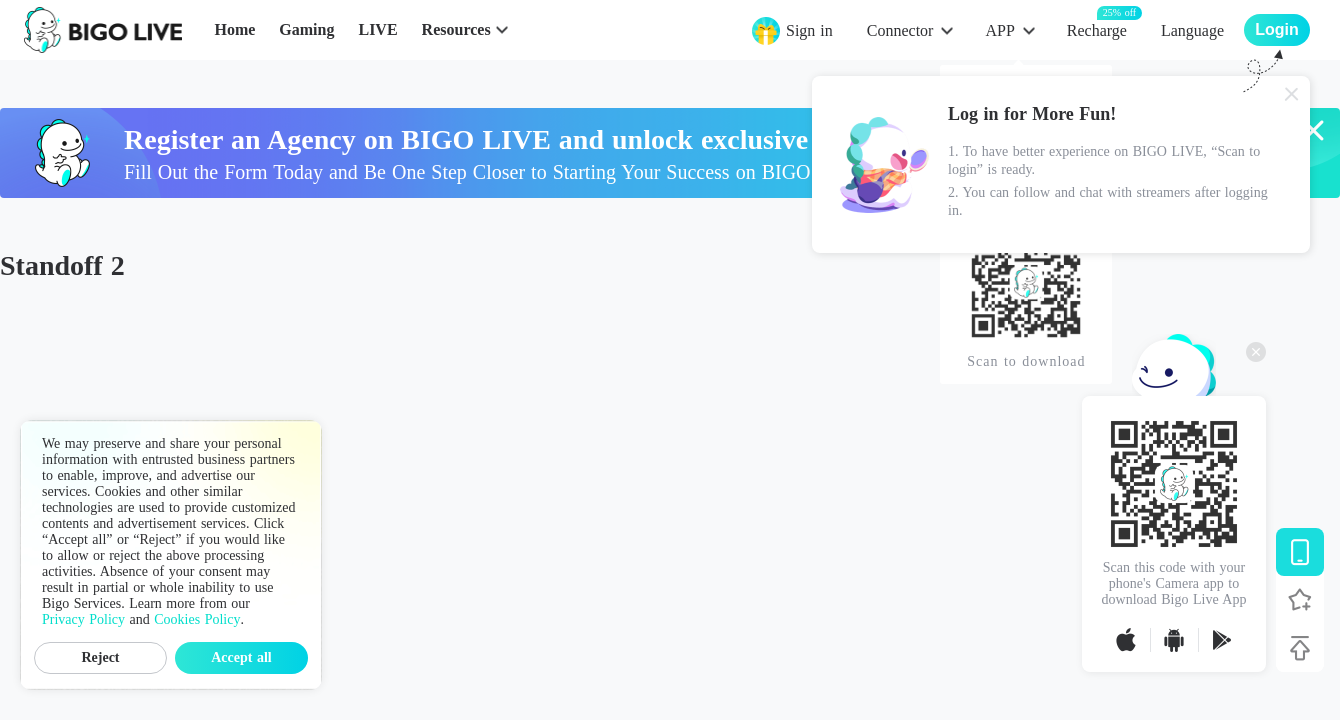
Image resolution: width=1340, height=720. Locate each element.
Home (234, 29)
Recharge (1097, 29)
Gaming (306, 29)
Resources (456, 29)
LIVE (377, 29)
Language (1192, 30)
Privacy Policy (83, 619)
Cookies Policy (197, 619)
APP (999, 30)
